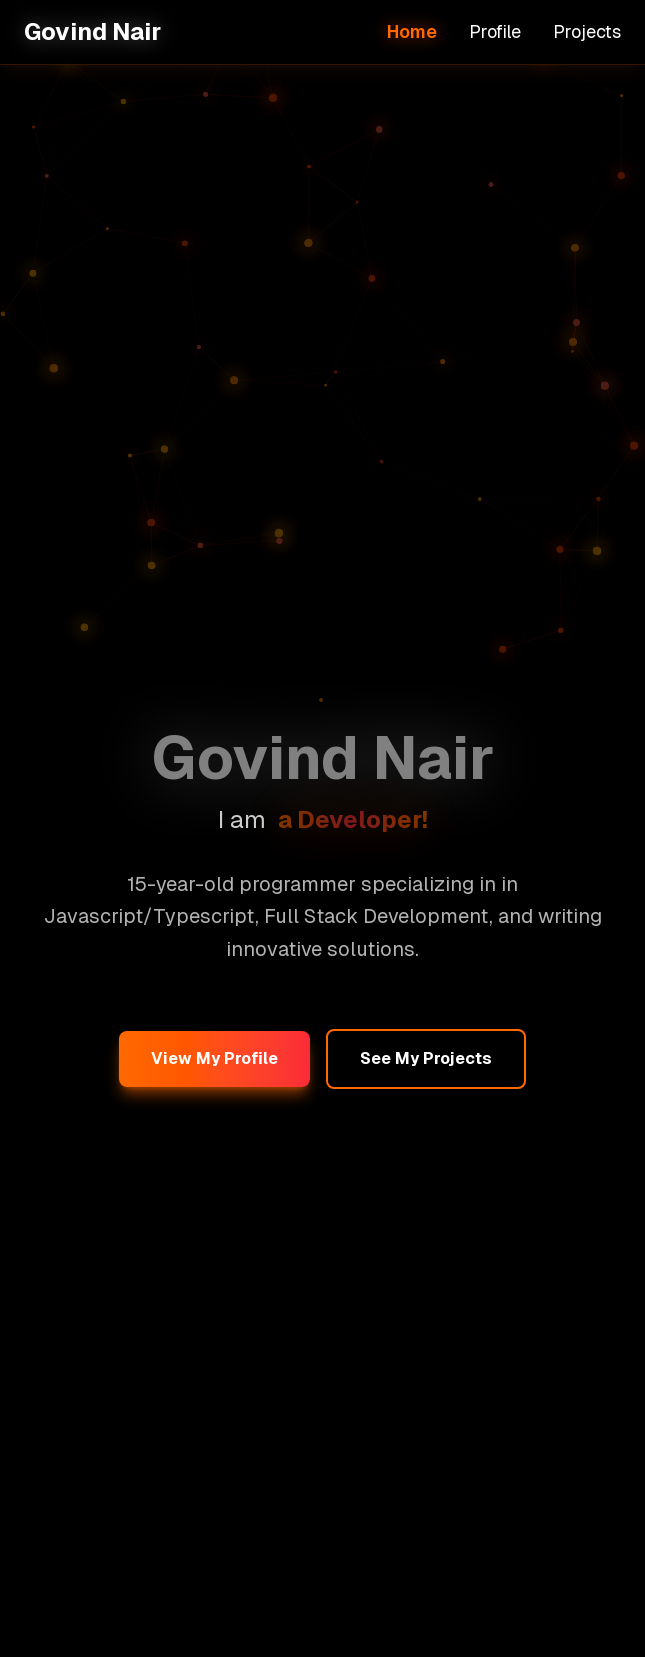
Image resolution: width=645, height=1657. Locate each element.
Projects (587, 31)
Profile (495, 31)
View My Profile (214, 1058)
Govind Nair (92, 31)
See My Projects (426, 1058)
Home (412, 31)
